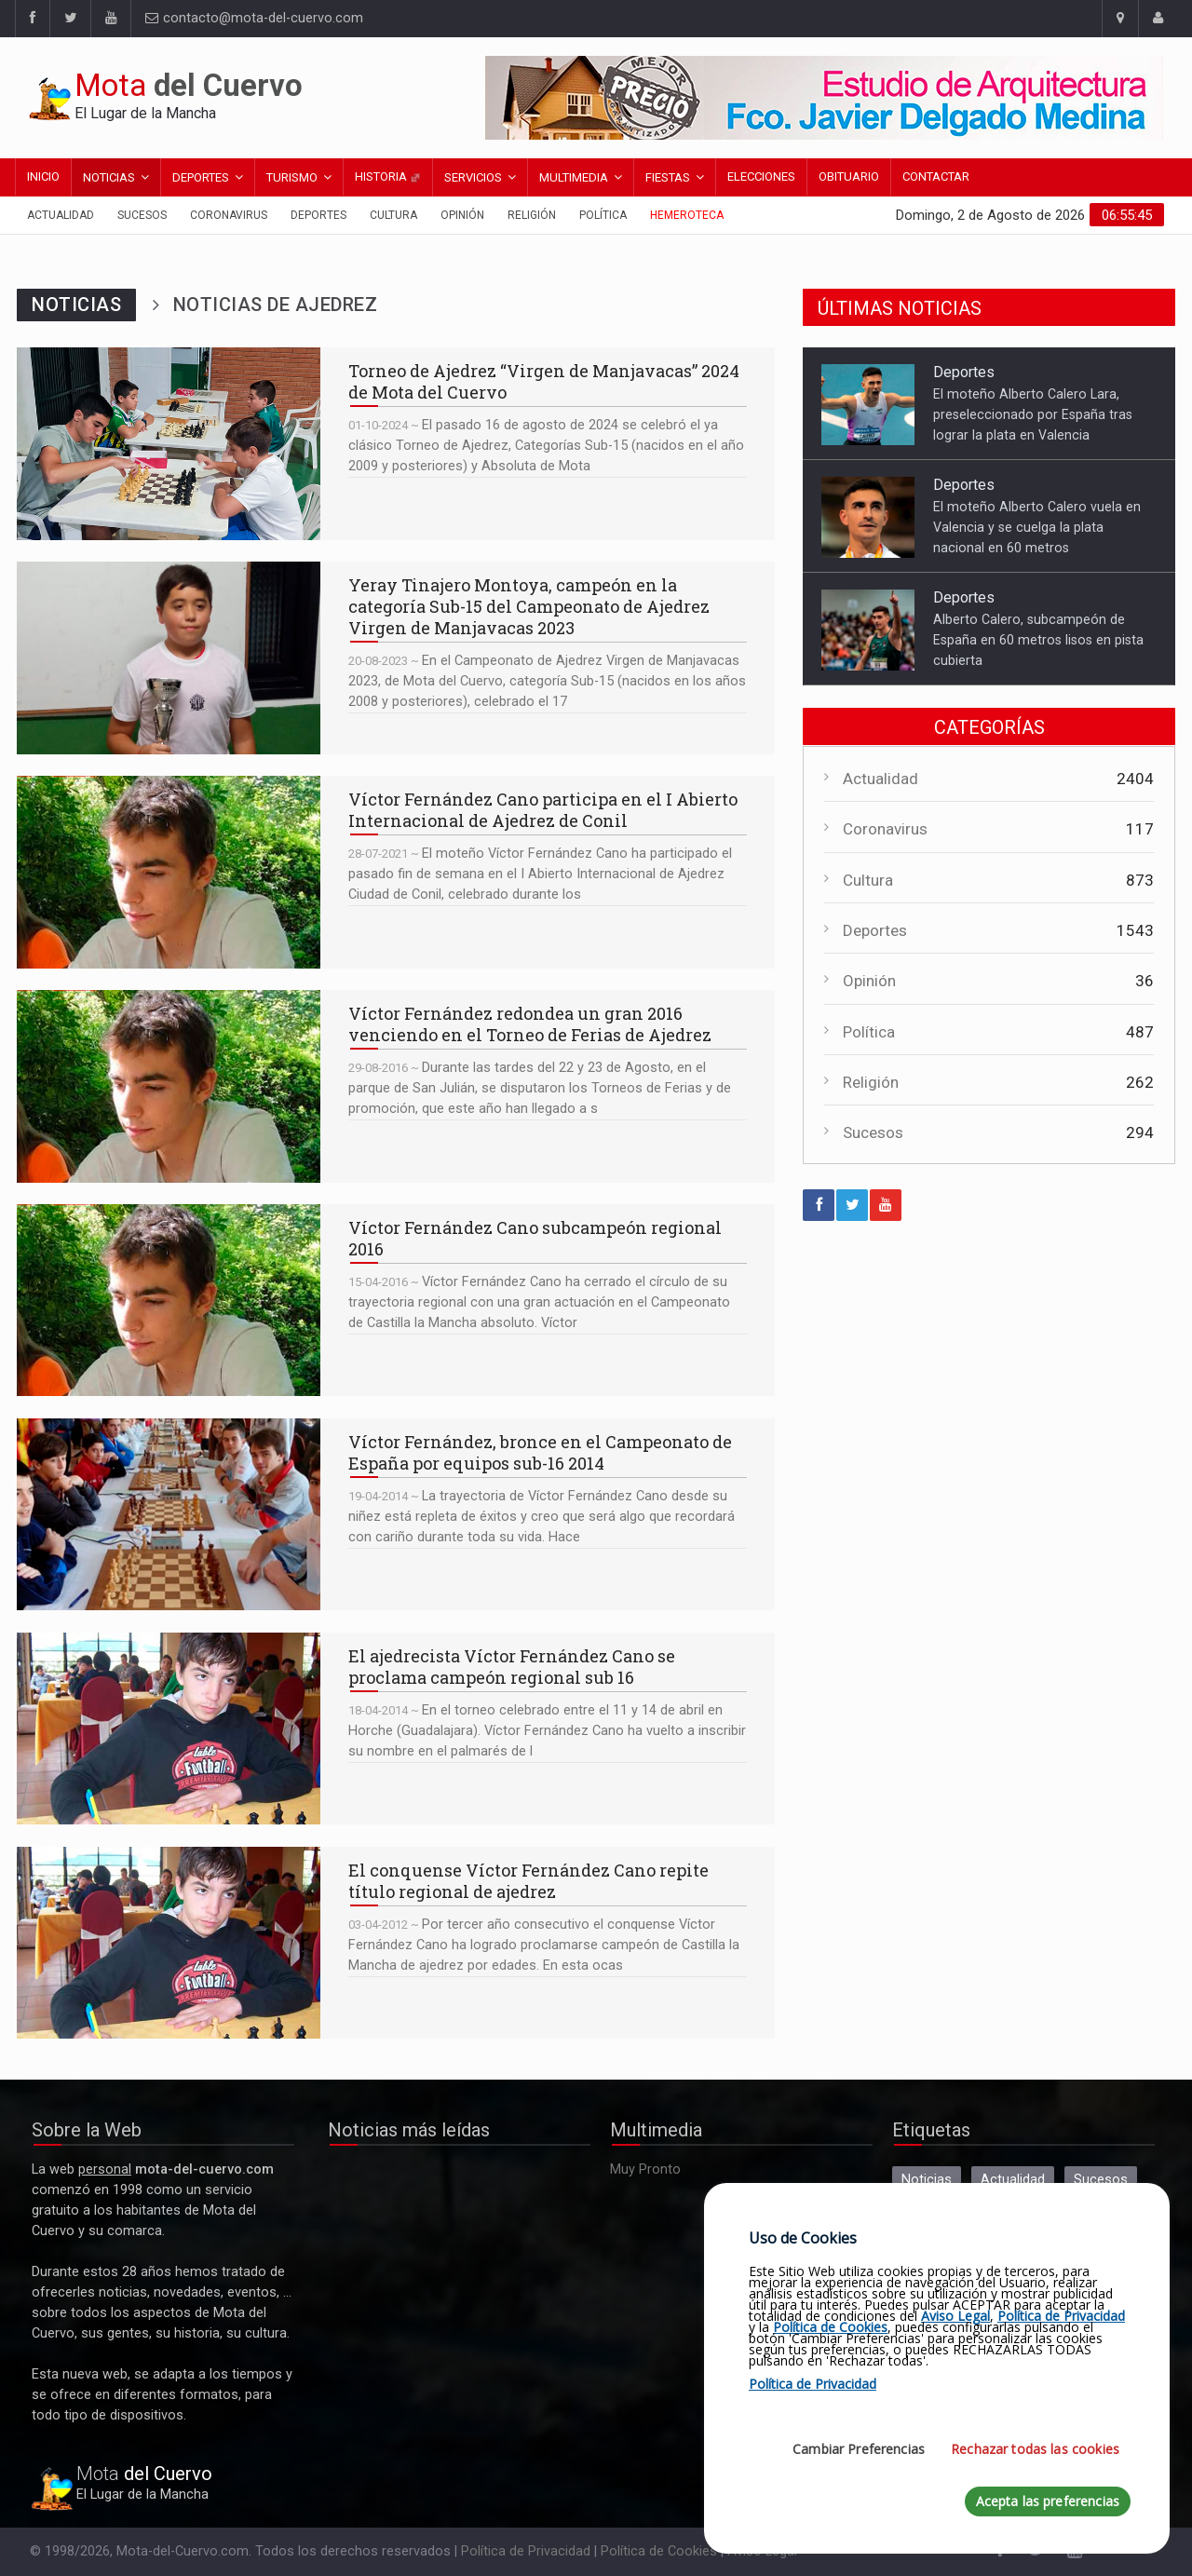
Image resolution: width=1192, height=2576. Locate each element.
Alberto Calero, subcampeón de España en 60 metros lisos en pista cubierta (1038, 640)
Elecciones (761, 176)
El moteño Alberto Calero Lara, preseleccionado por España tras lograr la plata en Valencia (1032, 414)
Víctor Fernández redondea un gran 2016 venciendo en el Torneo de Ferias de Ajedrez (168, 1086)
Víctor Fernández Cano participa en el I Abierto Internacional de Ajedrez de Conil (168, 872)
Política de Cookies (659, 2551)
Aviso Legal (955, 2316)
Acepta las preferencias (1047, 2501)
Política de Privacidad (525, 2551)
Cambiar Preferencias (858, 2449)
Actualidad (60, 215)
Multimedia (573, 177)
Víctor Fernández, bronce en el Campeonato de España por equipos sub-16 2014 (168, 1514)
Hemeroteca (687, 215)
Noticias (109, 177)
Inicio (43, 176)
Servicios (473, 177)
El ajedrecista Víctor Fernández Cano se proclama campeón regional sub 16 (168, 1728)
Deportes (200, 177)
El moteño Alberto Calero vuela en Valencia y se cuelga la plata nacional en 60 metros (1037, 527)
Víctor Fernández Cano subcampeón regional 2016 (168, 1300)
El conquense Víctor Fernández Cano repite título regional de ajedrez (168, 1943)
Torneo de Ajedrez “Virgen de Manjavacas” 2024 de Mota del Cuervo (168, 443)
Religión (532, 215)
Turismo (292, 177)
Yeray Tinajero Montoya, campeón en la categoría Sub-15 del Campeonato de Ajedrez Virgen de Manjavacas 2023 (168, 657)
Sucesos (142, 215)
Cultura (393, 215)
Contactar (935, 176)
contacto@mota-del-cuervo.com (254, 18)
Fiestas (667, 177)
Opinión (462, 215)
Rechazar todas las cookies (1035, 2449)
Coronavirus (228, 215)
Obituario (849, 176)
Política (603, 215)
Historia (388, 176)
